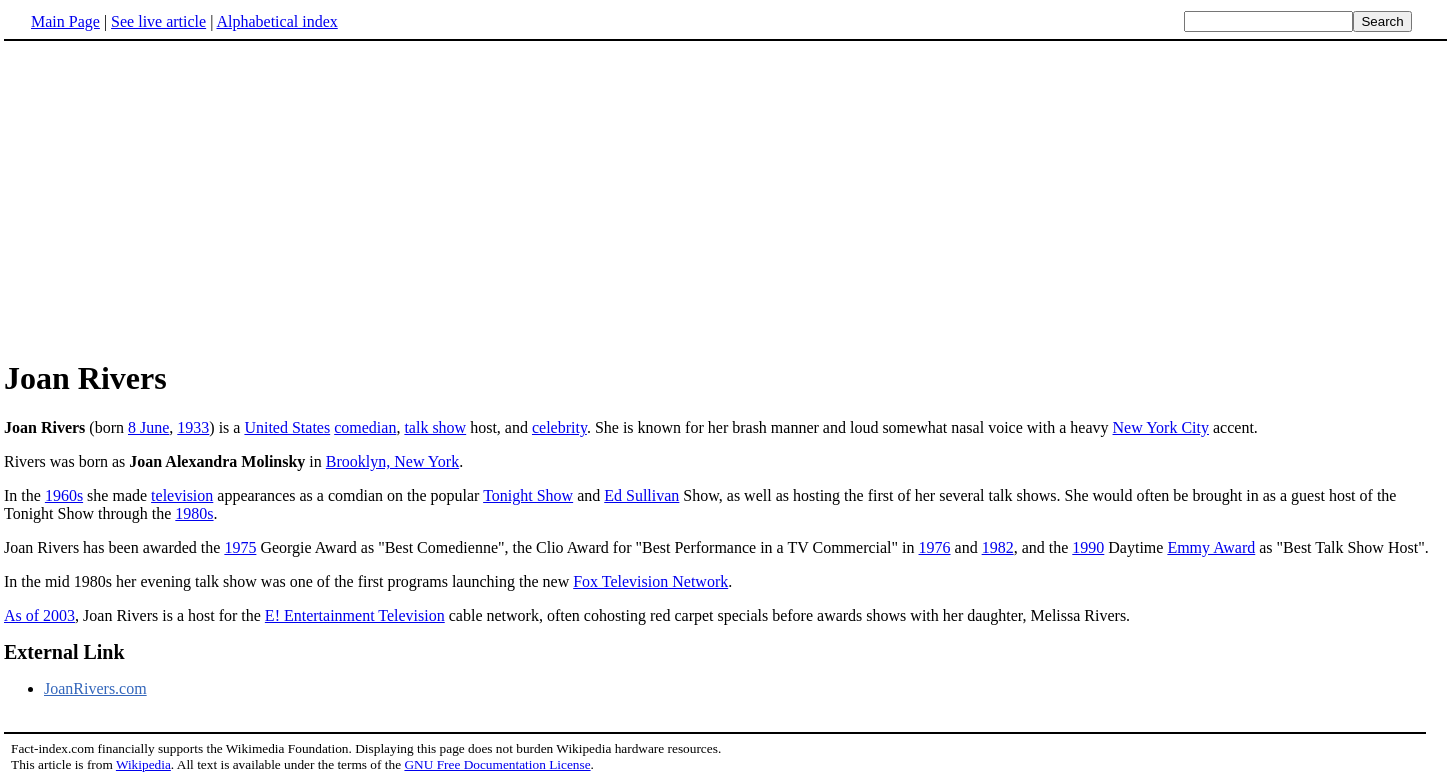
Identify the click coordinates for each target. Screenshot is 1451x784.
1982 (998, 547)
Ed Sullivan (641, 495)
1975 (240, 547)
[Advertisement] (726, 199)
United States (287, 427)
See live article (158, 21)
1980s (194, 513)
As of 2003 (39, 615)
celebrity (559, 427)
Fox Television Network (650, 581)
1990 (1088, 547)
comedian (365, 427)
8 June (148, 427)
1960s (64, 495)
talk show (435, 427)
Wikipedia (143, 764)
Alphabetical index (276, 21)
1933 (193, 427)
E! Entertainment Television (355, 615)
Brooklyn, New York (392, 461)
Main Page (65, 21)
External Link (64, 652)
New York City (1161, 427)
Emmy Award (1211, 547)
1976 (935, 547)
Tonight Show (528, 495)
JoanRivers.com (95, 688)
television (182, 495)
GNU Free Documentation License (497, 764)
